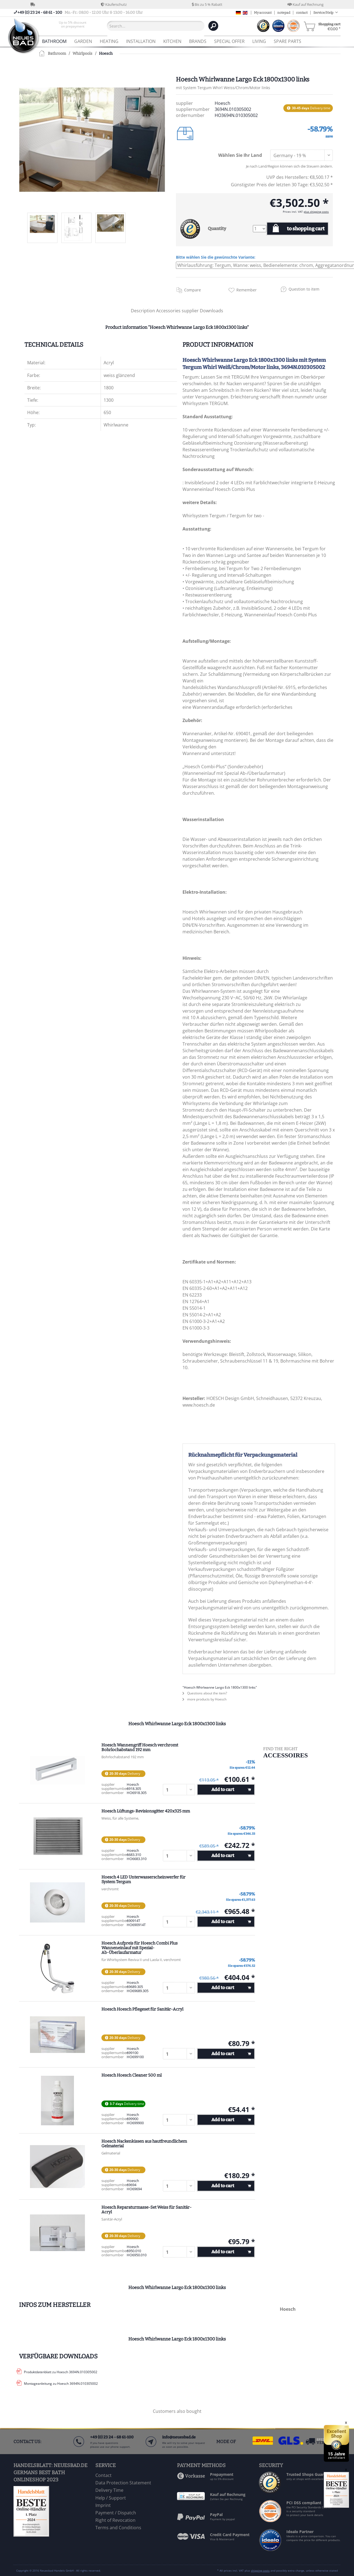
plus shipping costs (316, 212)
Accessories (169, 311)
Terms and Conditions (118, 2528)
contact (302, 13)
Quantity (217, 228)
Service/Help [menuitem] (323, 13)
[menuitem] (72, 26)
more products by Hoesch (204, 1699)
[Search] (213, 26)
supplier (191, 311)
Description (143, 311)
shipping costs (260, 2570)
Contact (103, 2475)
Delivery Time (109, 2490)
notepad (283, 13)
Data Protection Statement (123, 2483)
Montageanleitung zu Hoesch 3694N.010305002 (61, 2383)
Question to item (304, 289)
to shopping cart (306, 229)
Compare (192, 289)
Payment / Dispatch (115, 2513)
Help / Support (110, 2498)
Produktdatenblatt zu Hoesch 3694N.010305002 (60, 2372)
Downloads (211, 311)
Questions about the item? (204, 1693)
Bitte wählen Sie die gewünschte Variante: (215, 257)
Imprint (103, 2505)
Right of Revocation (115, 2520)
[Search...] (155, 26)
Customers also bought (177, 2411)
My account (263, 13)
